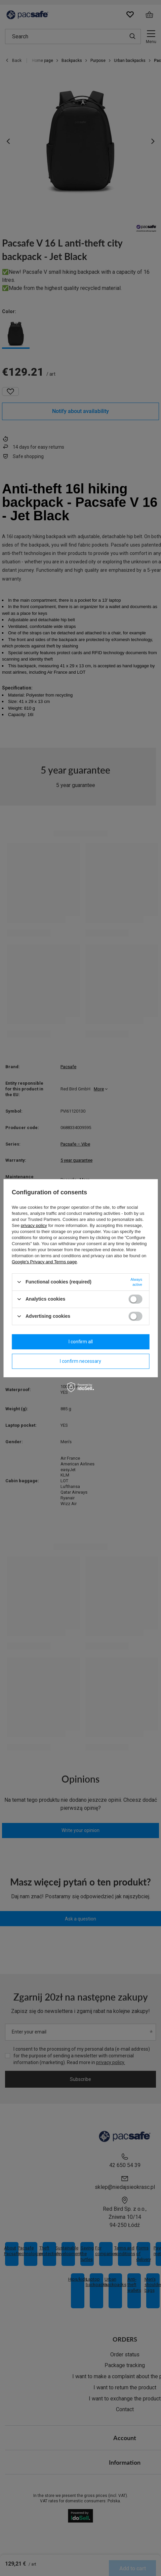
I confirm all (81, 1341)
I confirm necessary (80, 1361)
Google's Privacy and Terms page (44, 1261)
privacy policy (34, 1225)
